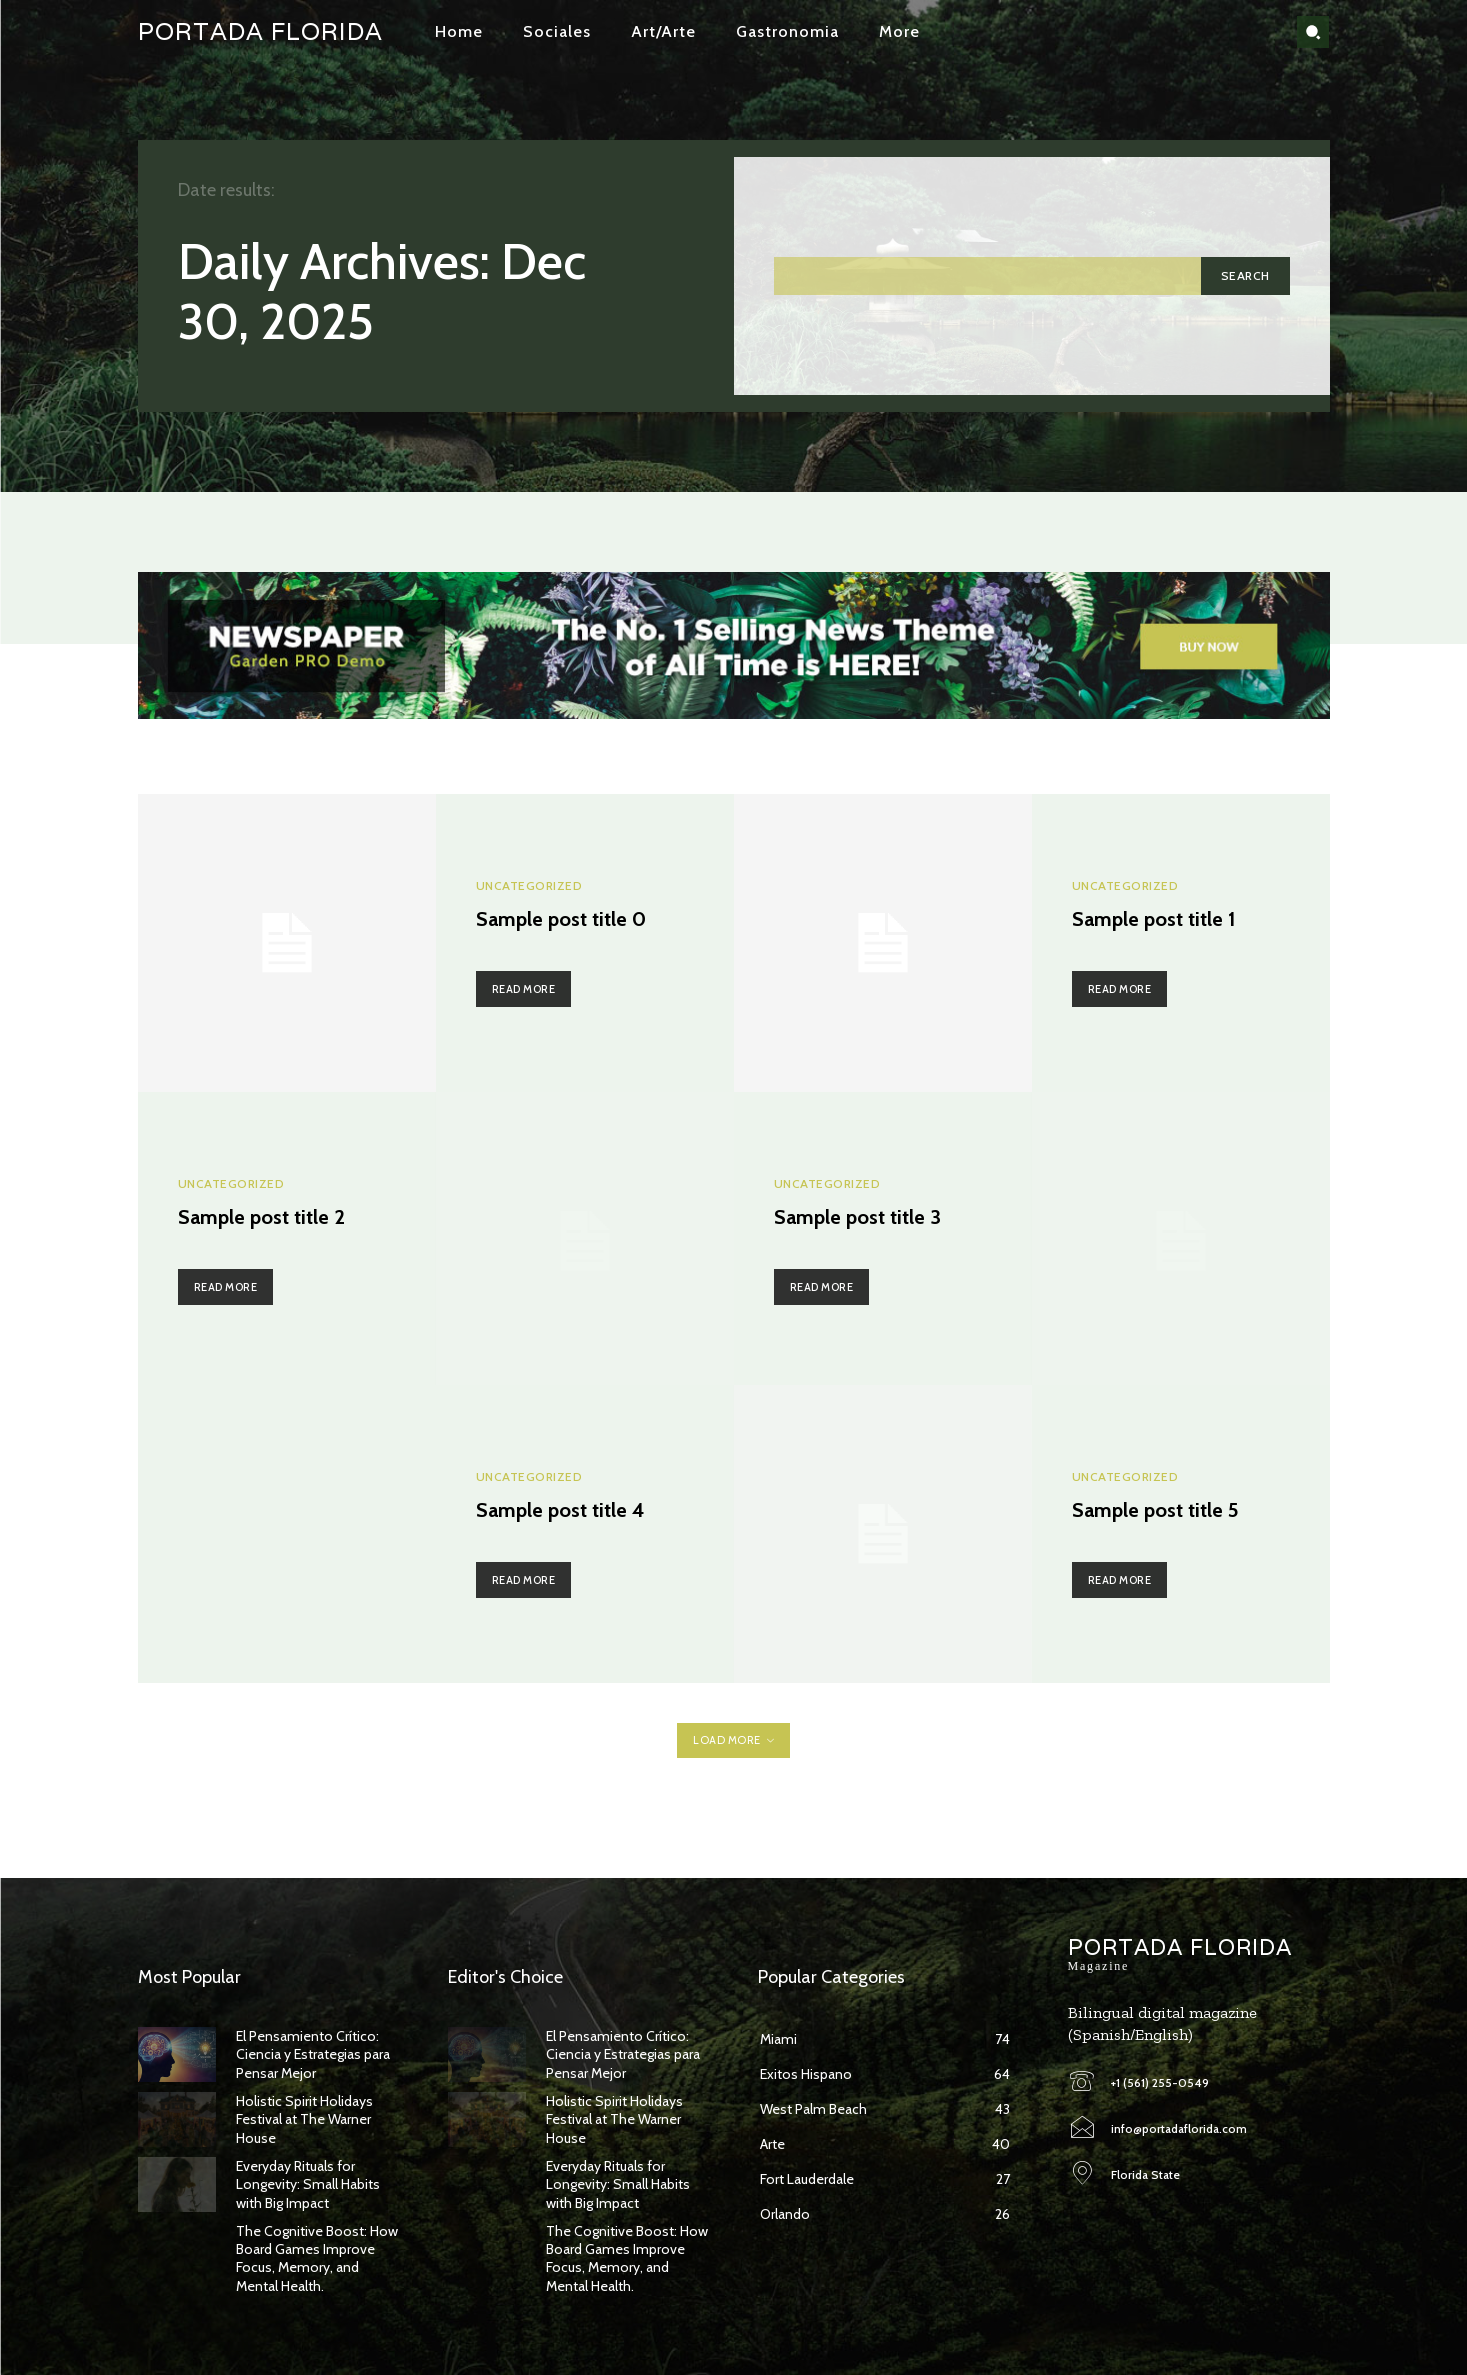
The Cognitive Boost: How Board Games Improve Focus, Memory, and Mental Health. (317, 2258)
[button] (1313, 32)
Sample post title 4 (560, 1510)
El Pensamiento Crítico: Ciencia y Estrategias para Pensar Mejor (313, 2054)
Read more (524, 989)
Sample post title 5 (1155, 1510)
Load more (733, 1740)
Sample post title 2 (261, 1217)
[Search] (1245, 275)
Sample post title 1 (1153, 919)
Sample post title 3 (857, 1217)
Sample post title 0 (561, 919)
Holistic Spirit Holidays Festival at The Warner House (304, 2119)
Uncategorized (529, 886)
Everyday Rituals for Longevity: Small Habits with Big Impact (308, 2184)
